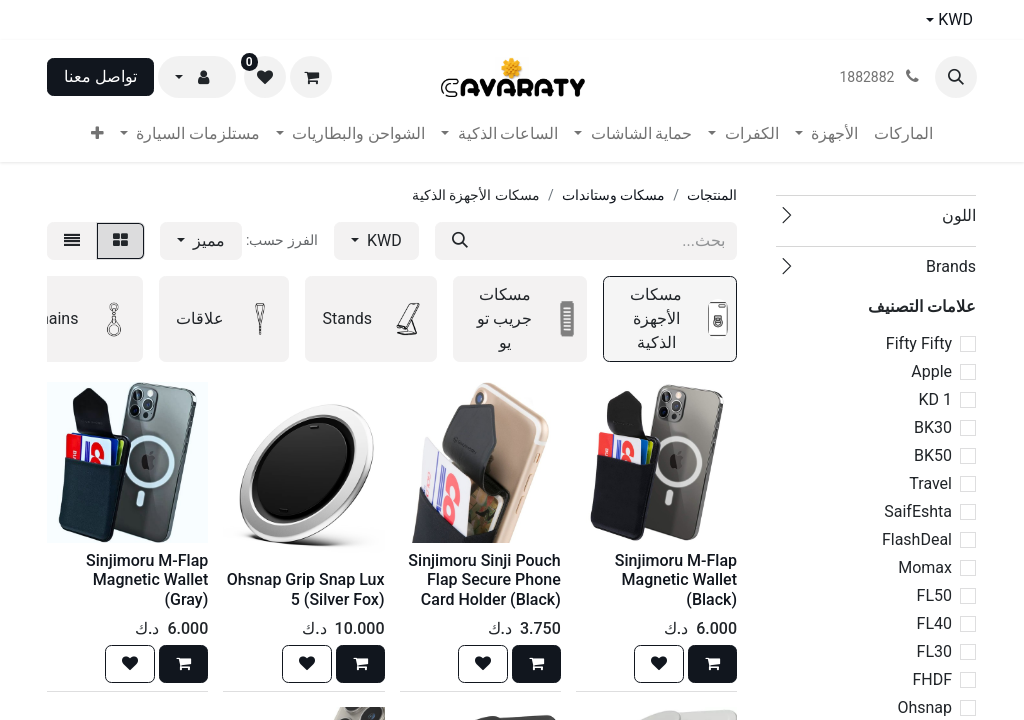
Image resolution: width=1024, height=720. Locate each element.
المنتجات (712, 195)
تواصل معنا (100, 76)
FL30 (934, 651)
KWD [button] (382, 240)
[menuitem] (903, 134)
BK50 (933, 455)
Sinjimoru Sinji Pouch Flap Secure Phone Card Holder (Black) (484, 579)
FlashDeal (917, 539)
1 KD (935, 399)
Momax (925, 567)
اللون (959, 215)
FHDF (932, 679)
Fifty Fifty (919, 343)
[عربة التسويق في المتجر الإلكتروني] (311, 77)
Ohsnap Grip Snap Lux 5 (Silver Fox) (306, 589)
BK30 (933, 427)
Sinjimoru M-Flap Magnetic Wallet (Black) (676, 579)
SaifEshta (918, 511)
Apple (931, 371)
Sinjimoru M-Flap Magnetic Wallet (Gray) (147, 579)
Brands (951, 266)
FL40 (934, 623)
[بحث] (460, 241)
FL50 (934, 595)
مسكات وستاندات (613, 195)
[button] (956, 77)
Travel (930, 483)
